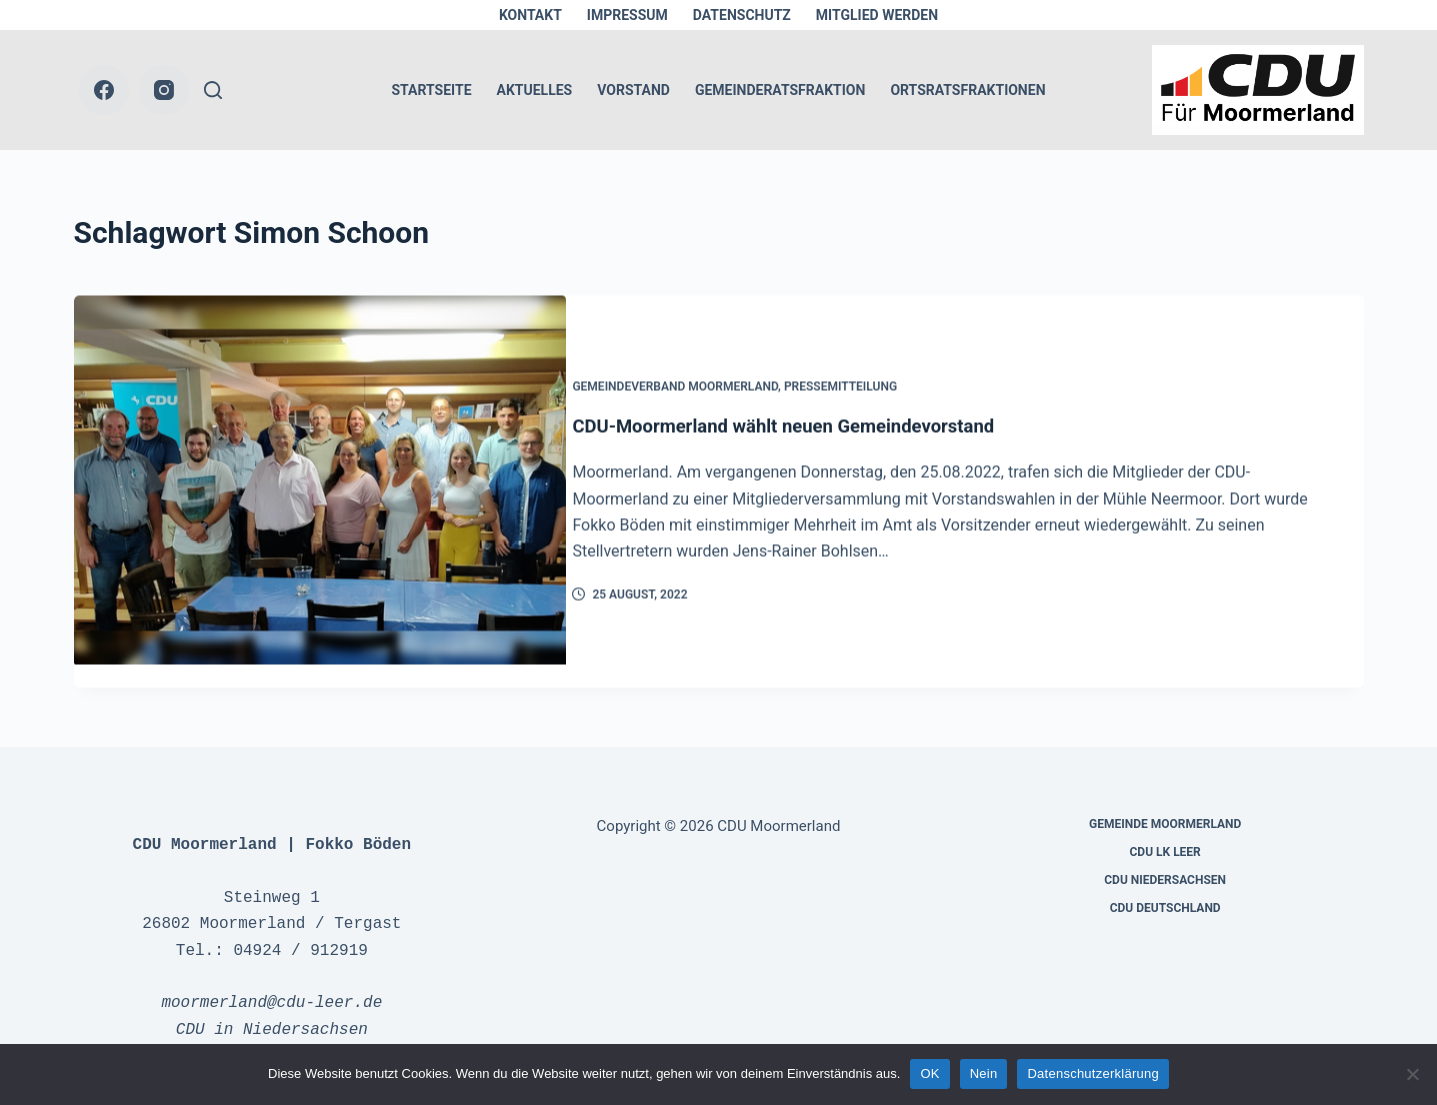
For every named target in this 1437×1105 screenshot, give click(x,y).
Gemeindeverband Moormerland (699, 377)
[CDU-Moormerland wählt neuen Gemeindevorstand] (320, 481)
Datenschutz (742, 15)
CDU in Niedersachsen (272, 1007)
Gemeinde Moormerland (1165, 801)
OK (929, 1073)
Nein (984, 1073)
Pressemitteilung (863, 377)
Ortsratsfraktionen (967, 90)
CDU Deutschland (1165, 885)
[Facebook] (104, 90)
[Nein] (1412, 1074)
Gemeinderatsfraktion (780, 90)
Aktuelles (535, 90)
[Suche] (213, 90)
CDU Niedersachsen (1165, 857)
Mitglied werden (877, 15)
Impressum (627, 15)
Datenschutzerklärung (1092, 1073)
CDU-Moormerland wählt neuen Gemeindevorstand (824, 416)
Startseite (431, 90)
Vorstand (633, 90)
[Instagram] (164, 90)
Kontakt (530, 15)
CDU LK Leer (1164, 829)
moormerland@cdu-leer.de (271, 980)
